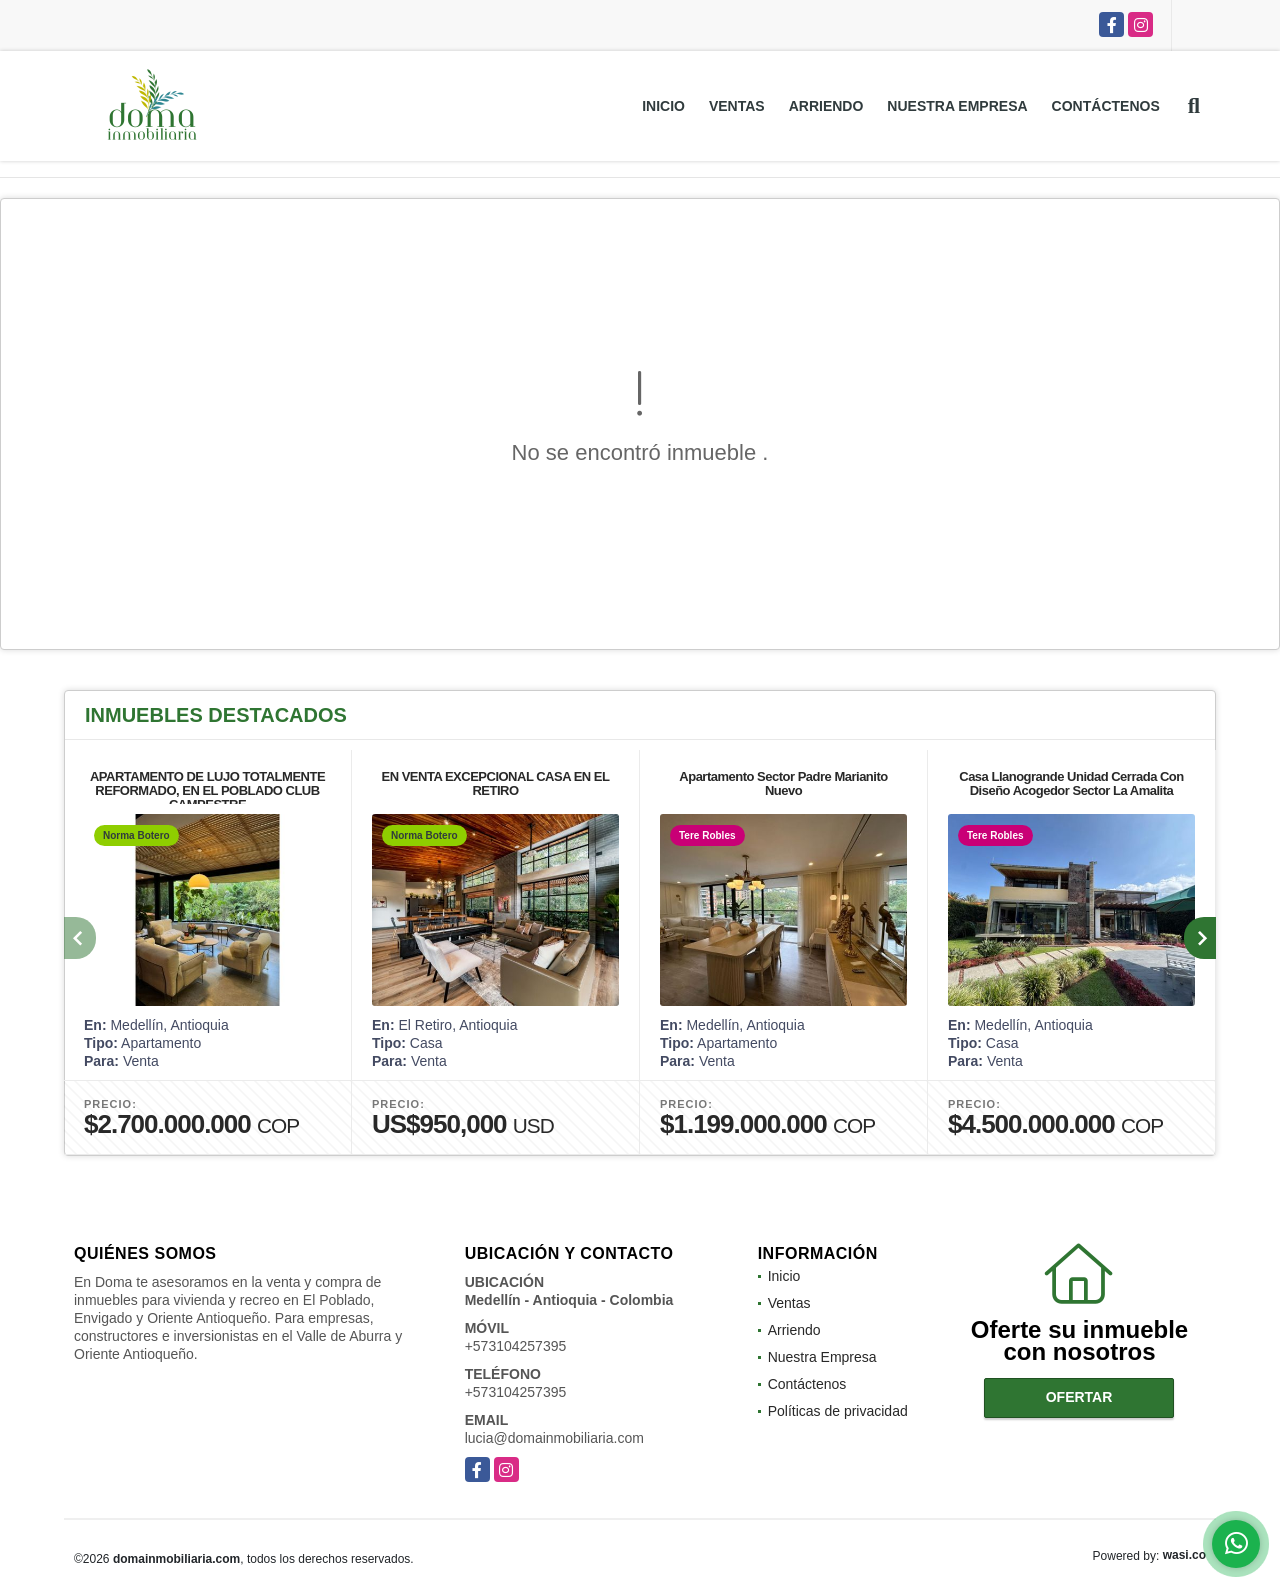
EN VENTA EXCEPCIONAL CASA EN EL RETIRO (496, 783)
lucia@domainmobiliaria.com (554, 1438)
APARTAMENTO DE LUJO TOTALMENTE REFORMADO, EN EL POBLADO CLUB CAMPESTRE (207, 790)
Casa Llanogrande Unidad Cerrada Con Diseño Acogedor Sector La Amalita (1071, 783)
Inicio (663, 106)
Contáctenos (1106, 106)
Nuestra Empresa (957, 106)
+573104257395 (516, 1346)
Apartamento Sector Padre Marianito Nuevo (783, 783)
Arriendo (826, 106)
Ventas (737, 106)
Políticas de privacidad (838, 1411)
